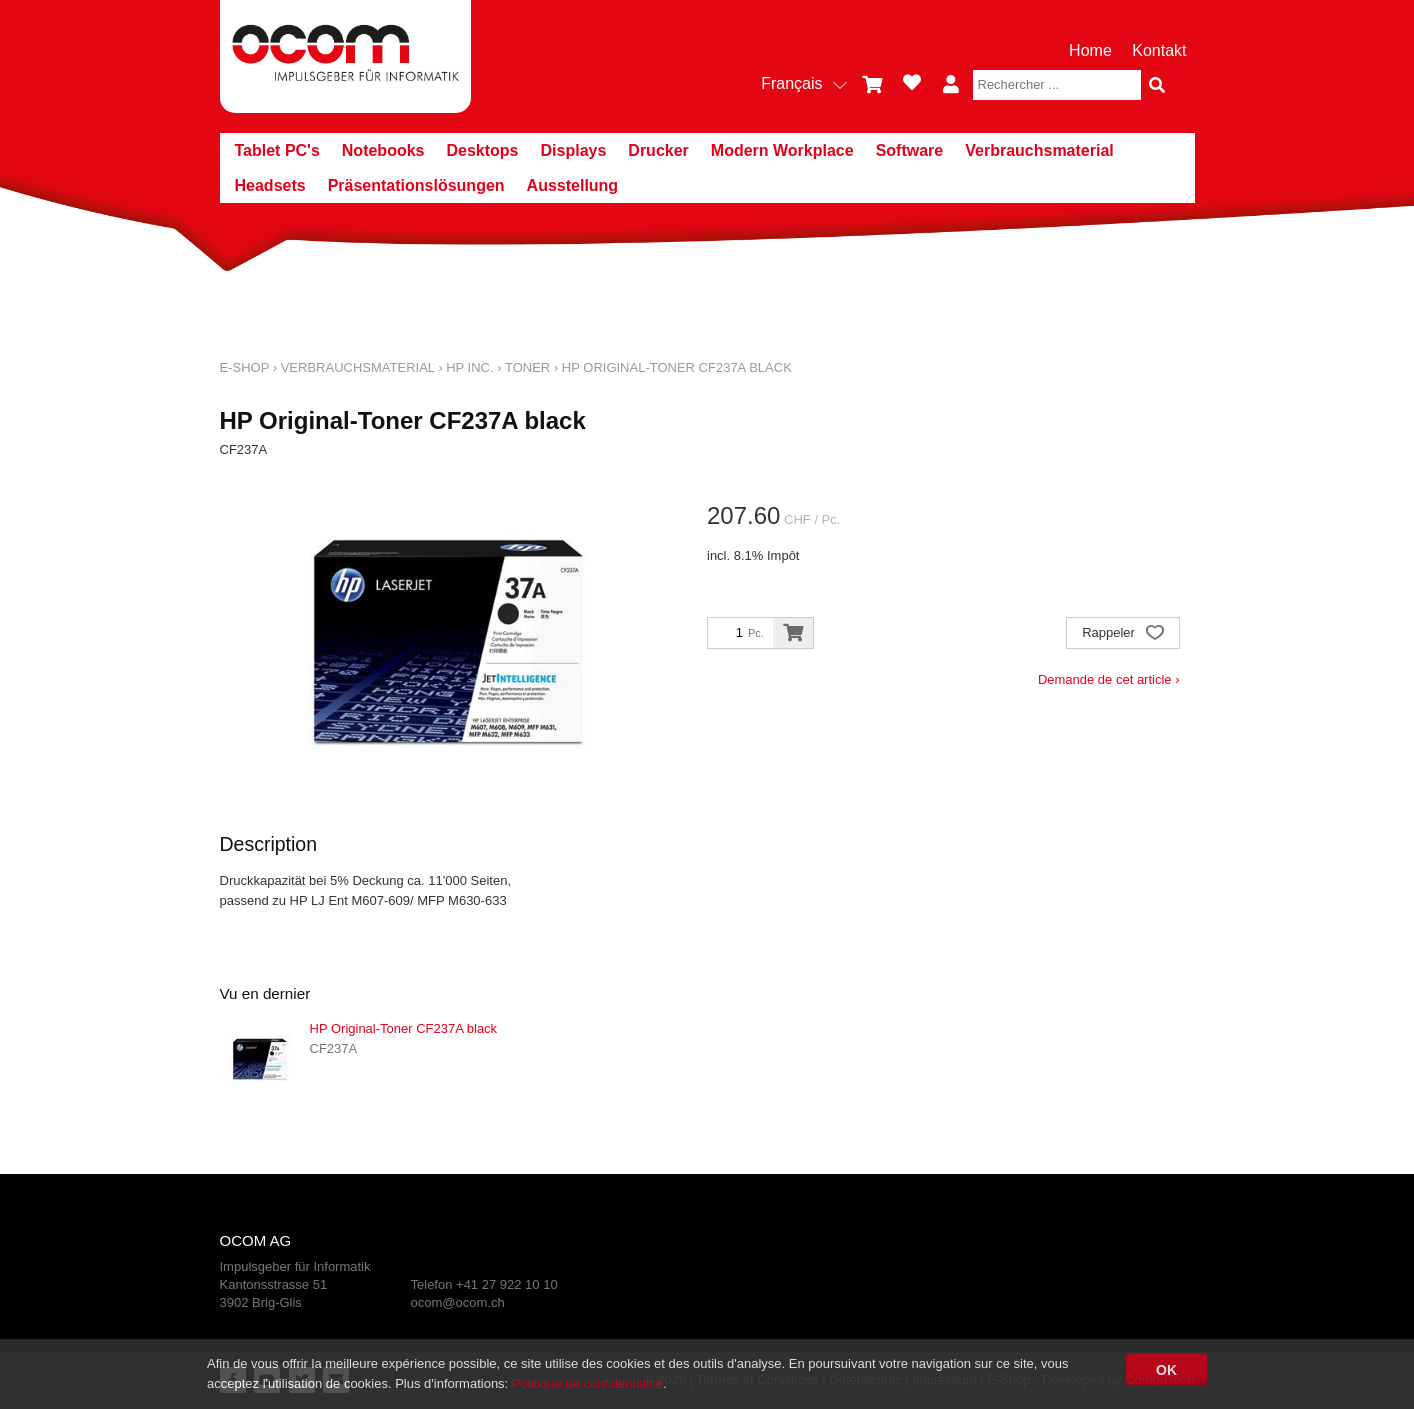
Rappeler (1122, 634)
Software (910, 150)
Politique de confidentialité (587, 1383)
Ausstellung (573, 185)
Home (1090, 50)
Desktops (482, 150)
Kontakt (1159, 50)
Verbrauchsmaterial (1039, 150)
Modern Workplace (782, 150)
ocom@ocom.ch (458, 1302)
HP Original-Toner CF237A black (677, 367)
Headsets (270, 185)
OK (1166, 1370)
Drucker (658, 150)
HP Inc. (469, 367)
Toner (527, 367)
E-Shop (245, 367)
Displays (574, 150)
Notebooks (383, 150)
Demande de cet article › (1109, 679)
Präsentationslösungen (416, 185)
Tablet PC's (277, 150)
